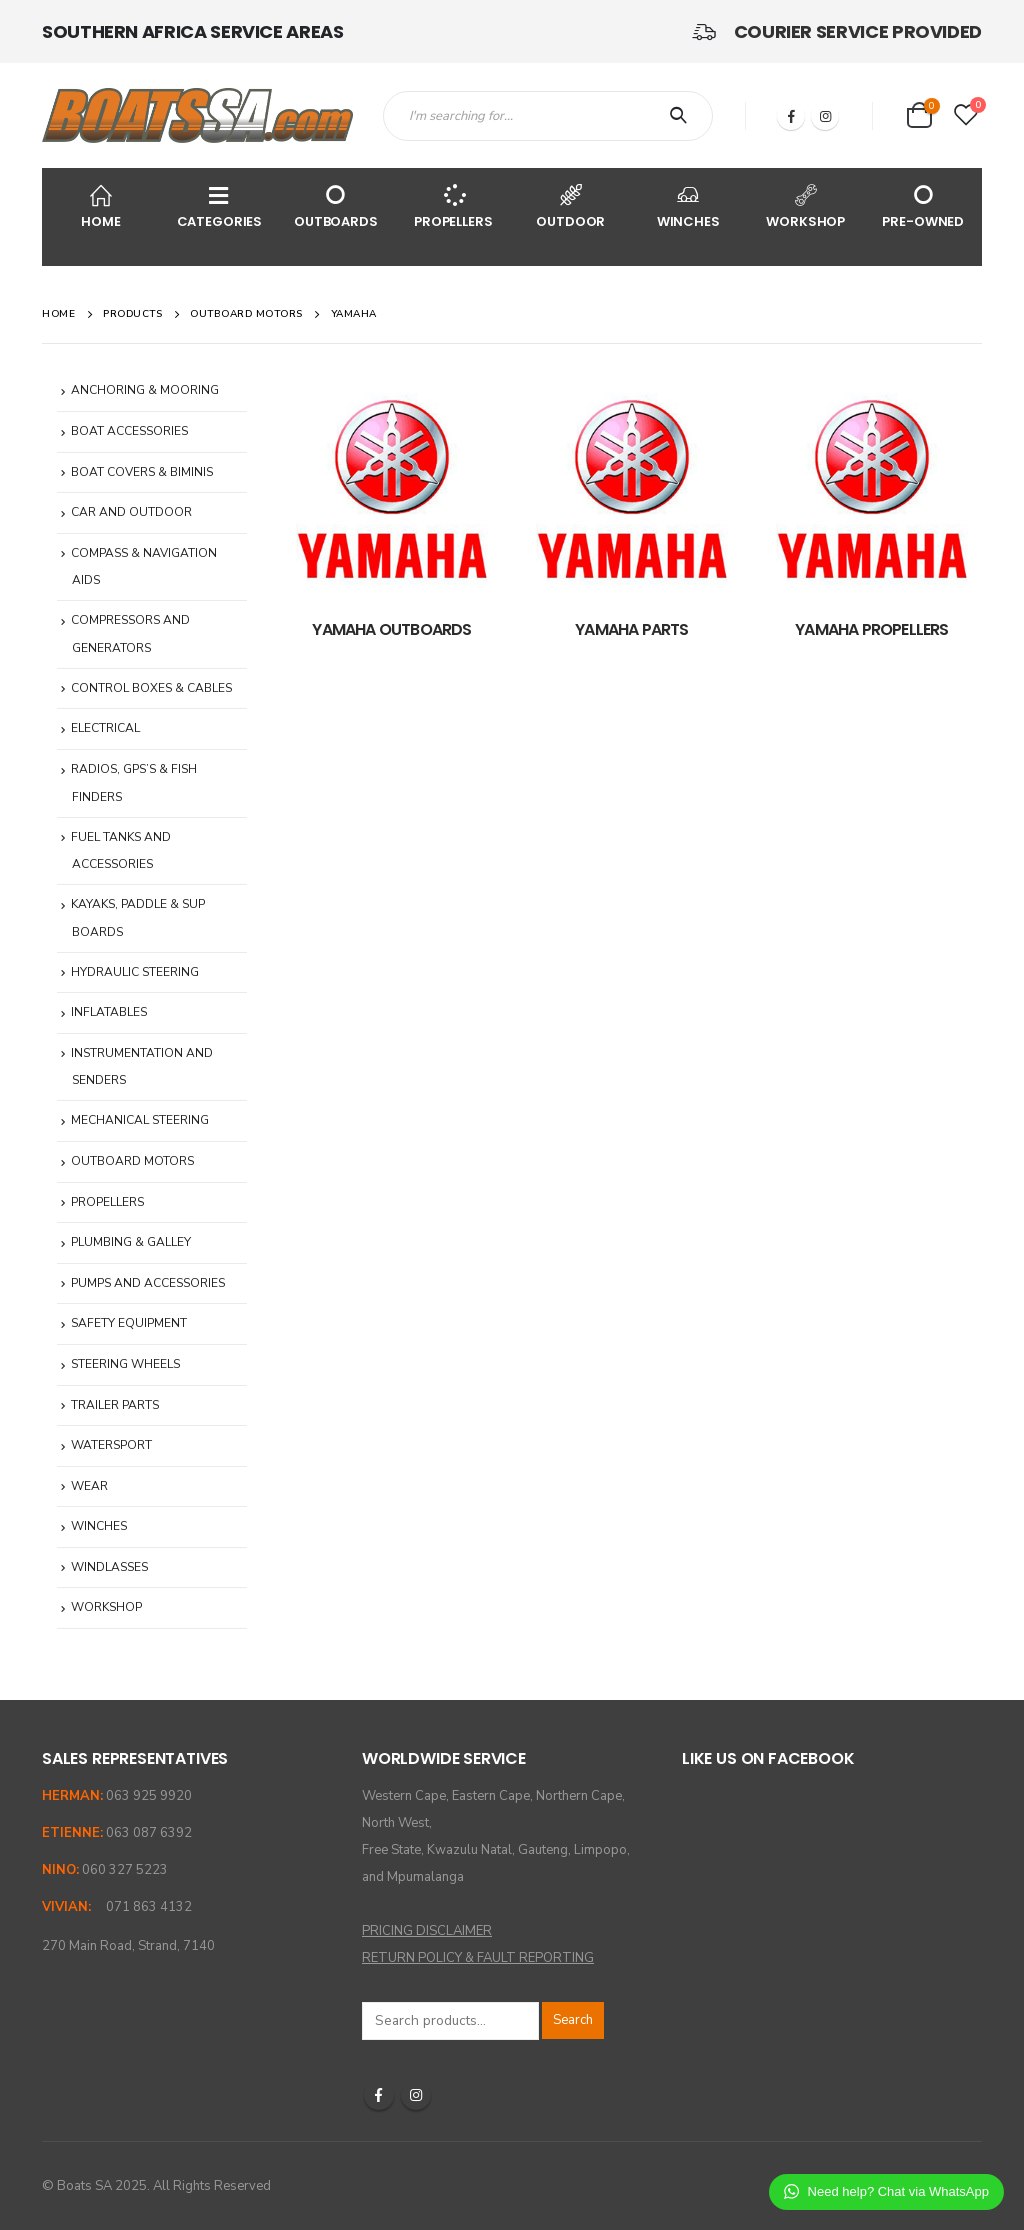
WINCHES (689, 205)
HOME (101, 205)
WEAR (89, 1486)
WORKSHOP (806, 205)
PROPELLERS (453, 205)
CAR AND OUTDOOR (131, 512)
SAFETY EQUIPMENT (129, 1323)
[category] (392, 489)
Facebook (379, 2095)
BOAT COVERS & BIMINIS (142, 472)
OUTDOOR (571, 205)
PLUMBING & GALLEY (131, 1242)
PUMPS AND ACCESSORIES (148, 1283)
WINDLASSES (109, 1567)
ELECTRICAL (105, 728)
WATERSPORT (111, 1445)
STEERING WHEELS (125, 1364)
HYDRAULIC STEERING (135, 972)
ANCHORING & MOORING (145, 390)
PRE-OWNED (924, 205)
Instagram (416, 2095)
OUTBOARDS (336, 205)
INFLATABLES (109, 1012)
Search (573, 2020)
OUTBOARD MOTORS (132, 1161)
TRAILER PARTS (115, 1405)
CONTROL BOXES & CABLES (151, 688)
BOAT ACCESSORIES (129, 431)
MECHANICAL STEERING (140, 1120)
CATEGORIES (220, 205)
